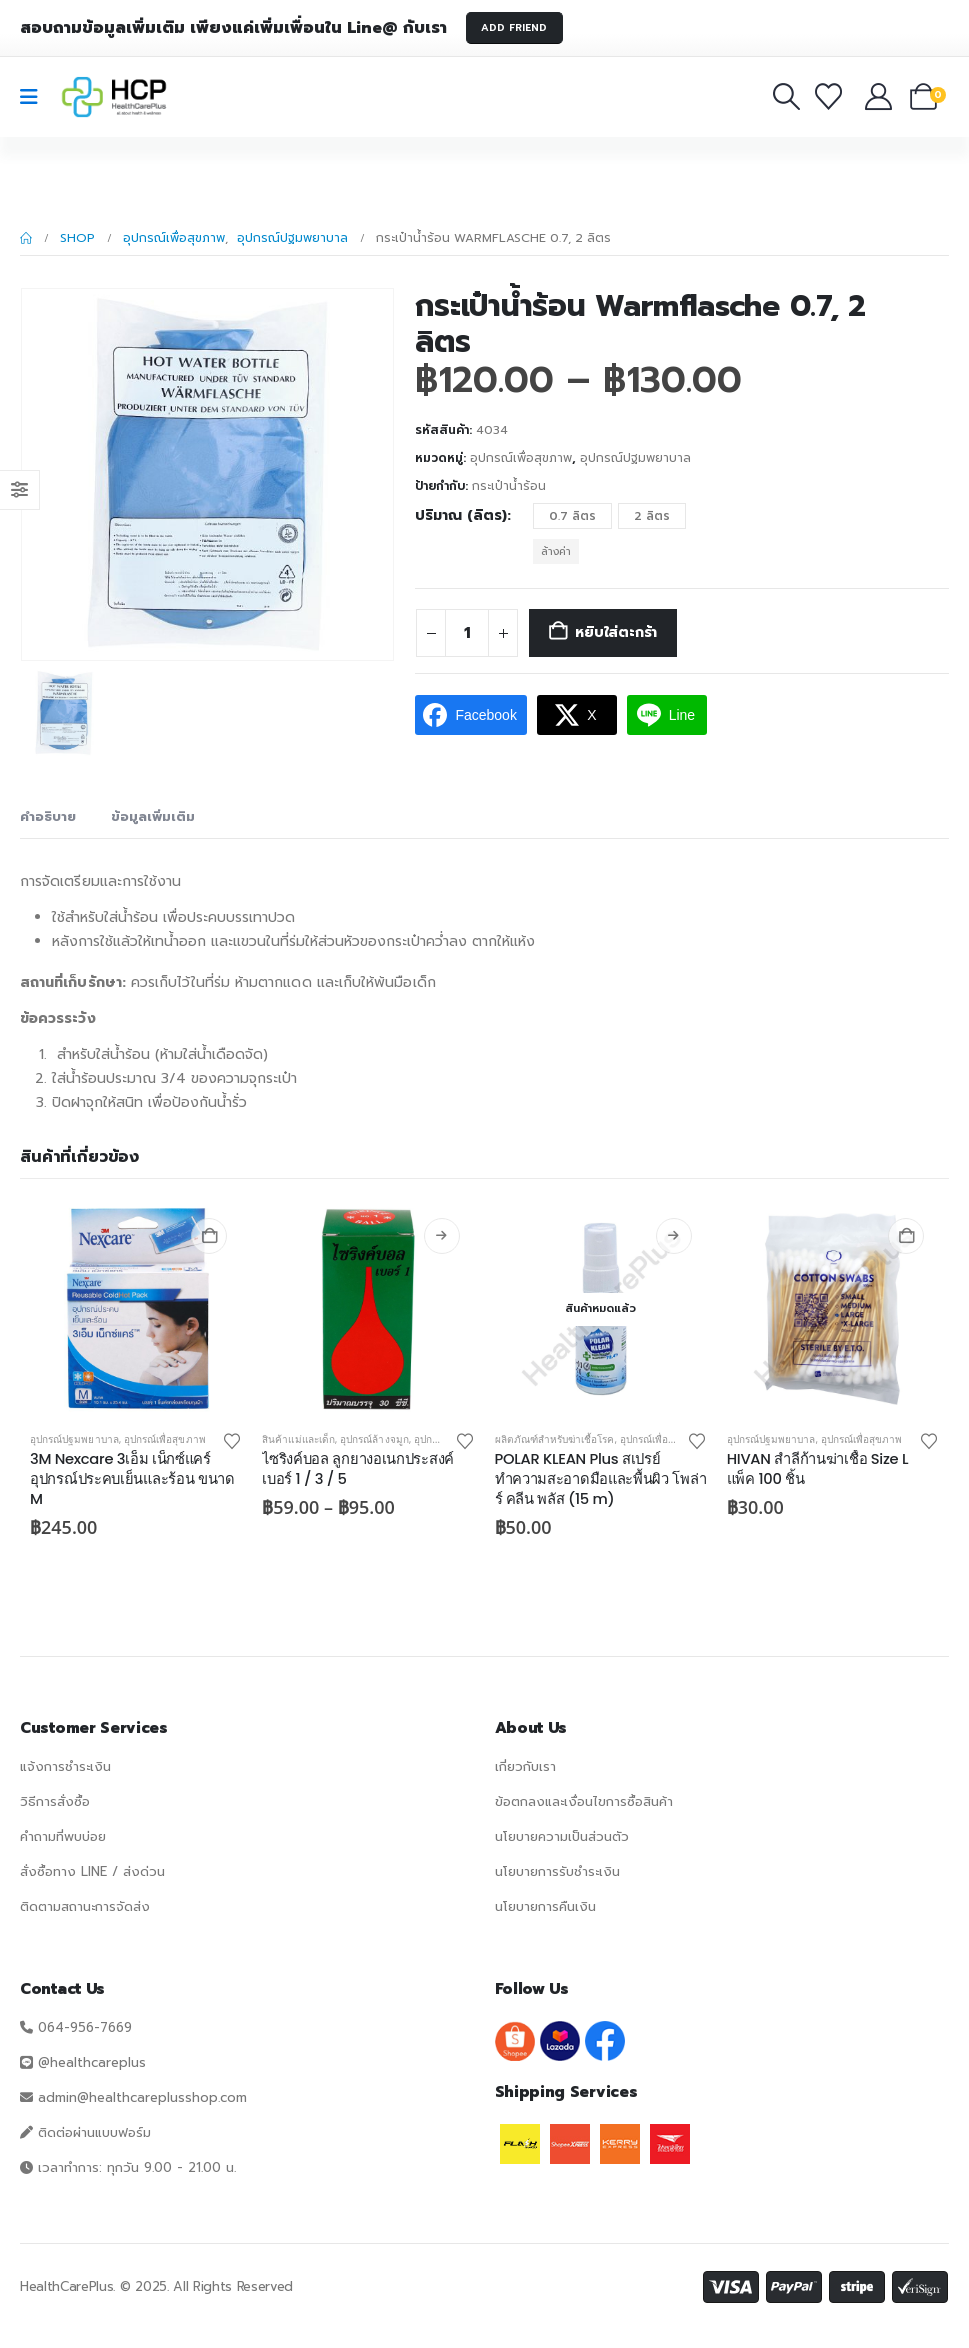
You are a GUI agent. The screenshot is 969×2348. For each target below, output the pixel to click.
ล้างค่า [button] (556, 551)
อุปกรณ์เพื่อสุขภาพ (521, 458)
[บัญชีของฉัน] (879, 96)
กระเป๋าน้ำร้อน (509, 486)
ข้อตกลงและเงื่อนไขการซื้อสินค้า (584, 1801)
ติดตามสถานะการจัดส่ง (85, 1906)
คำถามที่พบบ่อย (63, 1836)
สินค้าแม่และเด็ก (298, 1439)
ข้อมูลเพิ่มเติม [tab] (153, 816)
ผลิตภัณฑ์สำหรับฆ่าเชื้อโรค (555, 1439)
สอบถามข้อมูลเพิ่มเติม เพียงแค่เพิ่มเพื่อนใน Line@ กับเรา (233, 28)
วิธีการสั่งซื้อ (55, 1801)
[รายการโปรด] (832, 96)
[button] (786, 96)
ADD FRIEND (514, 27)
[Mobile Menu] (35, 97)
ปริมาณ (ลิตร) (461, 515)
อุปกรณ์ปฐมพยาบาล (635, 458)
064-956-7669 (85, 2027)
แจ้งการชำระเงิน (65, 1766)
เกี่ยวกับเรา (525, 1766)
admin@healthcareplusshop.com (142, 2097)
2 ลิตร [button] (652, 516)
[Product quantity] (467, 633)
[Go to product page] (136, 1309)
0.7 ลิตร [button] (572, 516)
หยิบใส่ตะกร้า (616, 632)
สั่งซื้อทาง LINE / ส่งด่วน (92, 1871)
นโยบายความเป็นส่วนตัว (562, 1836)
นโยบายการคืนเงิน (545, 1906)
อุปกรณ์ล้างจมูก (374, 1439)
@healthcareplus (92, 2062)
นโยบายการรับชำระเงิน (557, 1871)
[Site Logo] (114, 97)
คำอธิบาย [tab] (48, 816)
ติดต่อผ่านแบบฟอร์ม (94, 2132)
